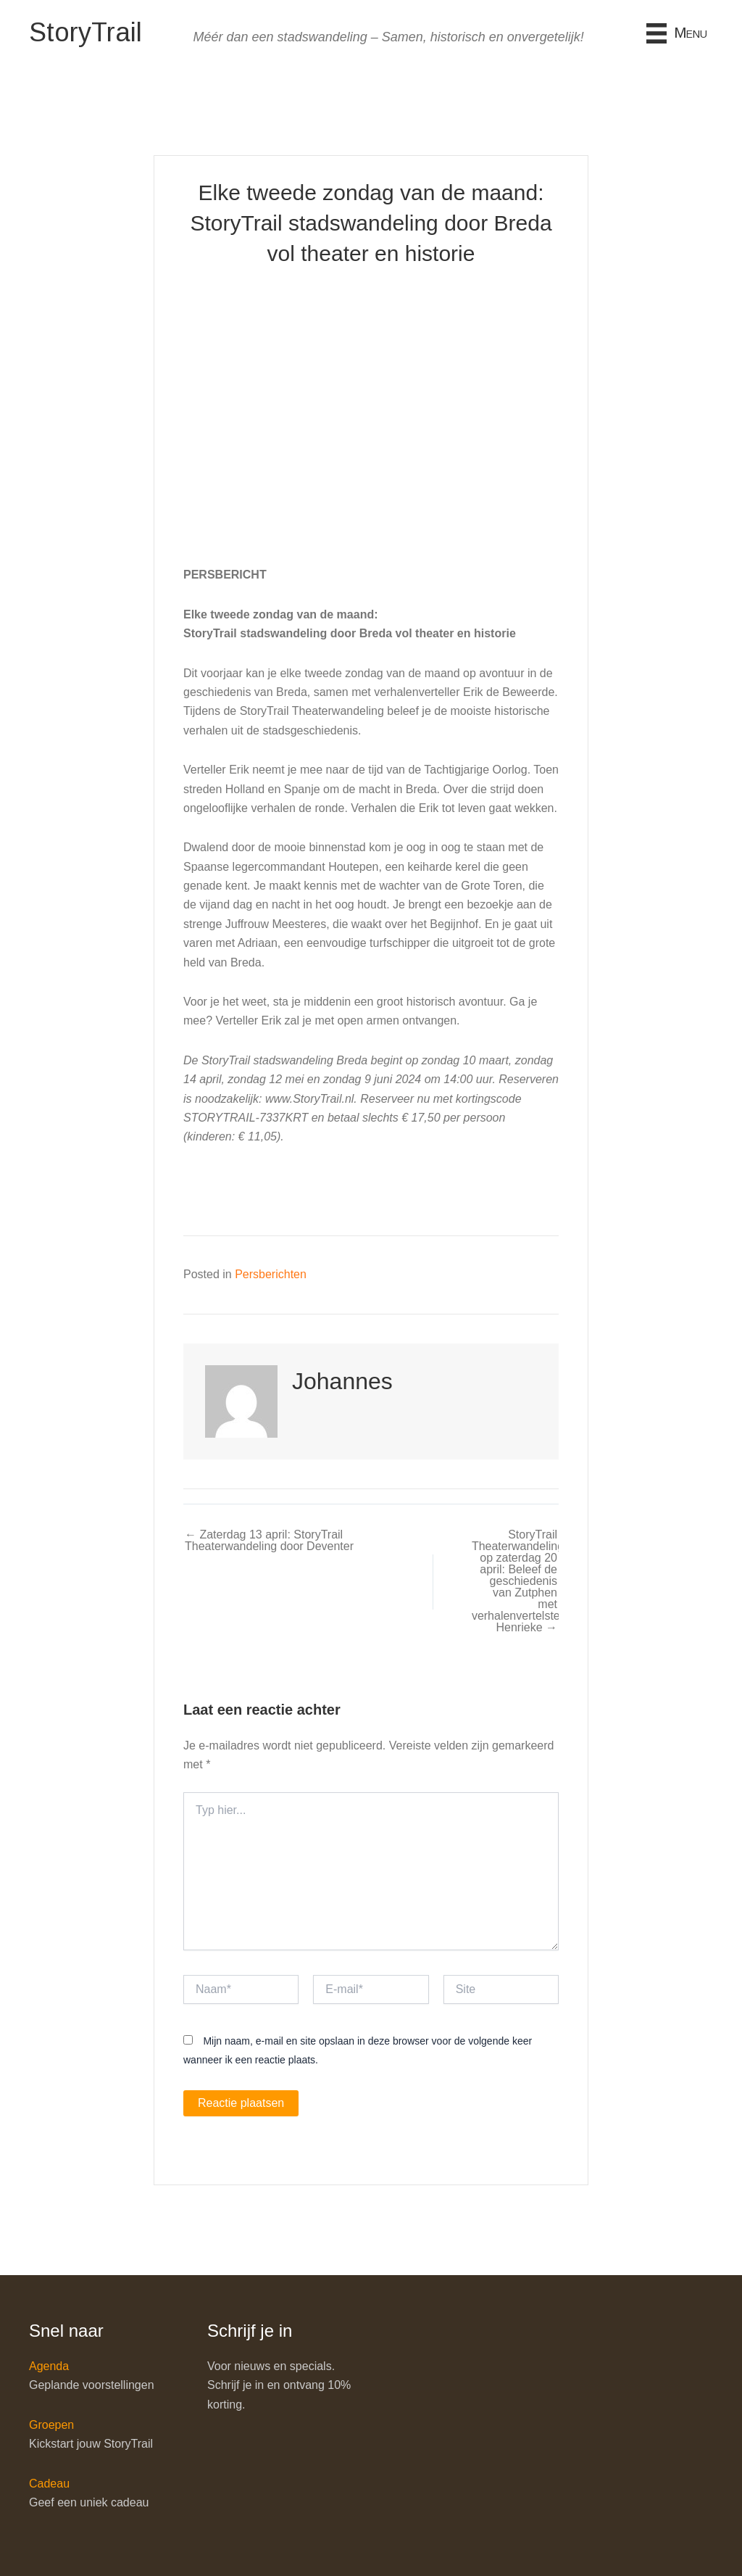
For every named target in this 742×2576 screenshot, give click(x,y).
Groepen (51, 2425)
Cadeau (49, 2483)
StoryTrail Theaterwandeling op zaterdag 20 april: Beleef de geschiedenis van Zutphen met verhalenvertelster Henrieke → (514, 1581)
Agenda (49, 2366)
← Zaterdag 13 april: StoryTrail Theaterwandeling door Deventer (269, 1540)
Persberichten (271, 1274)
